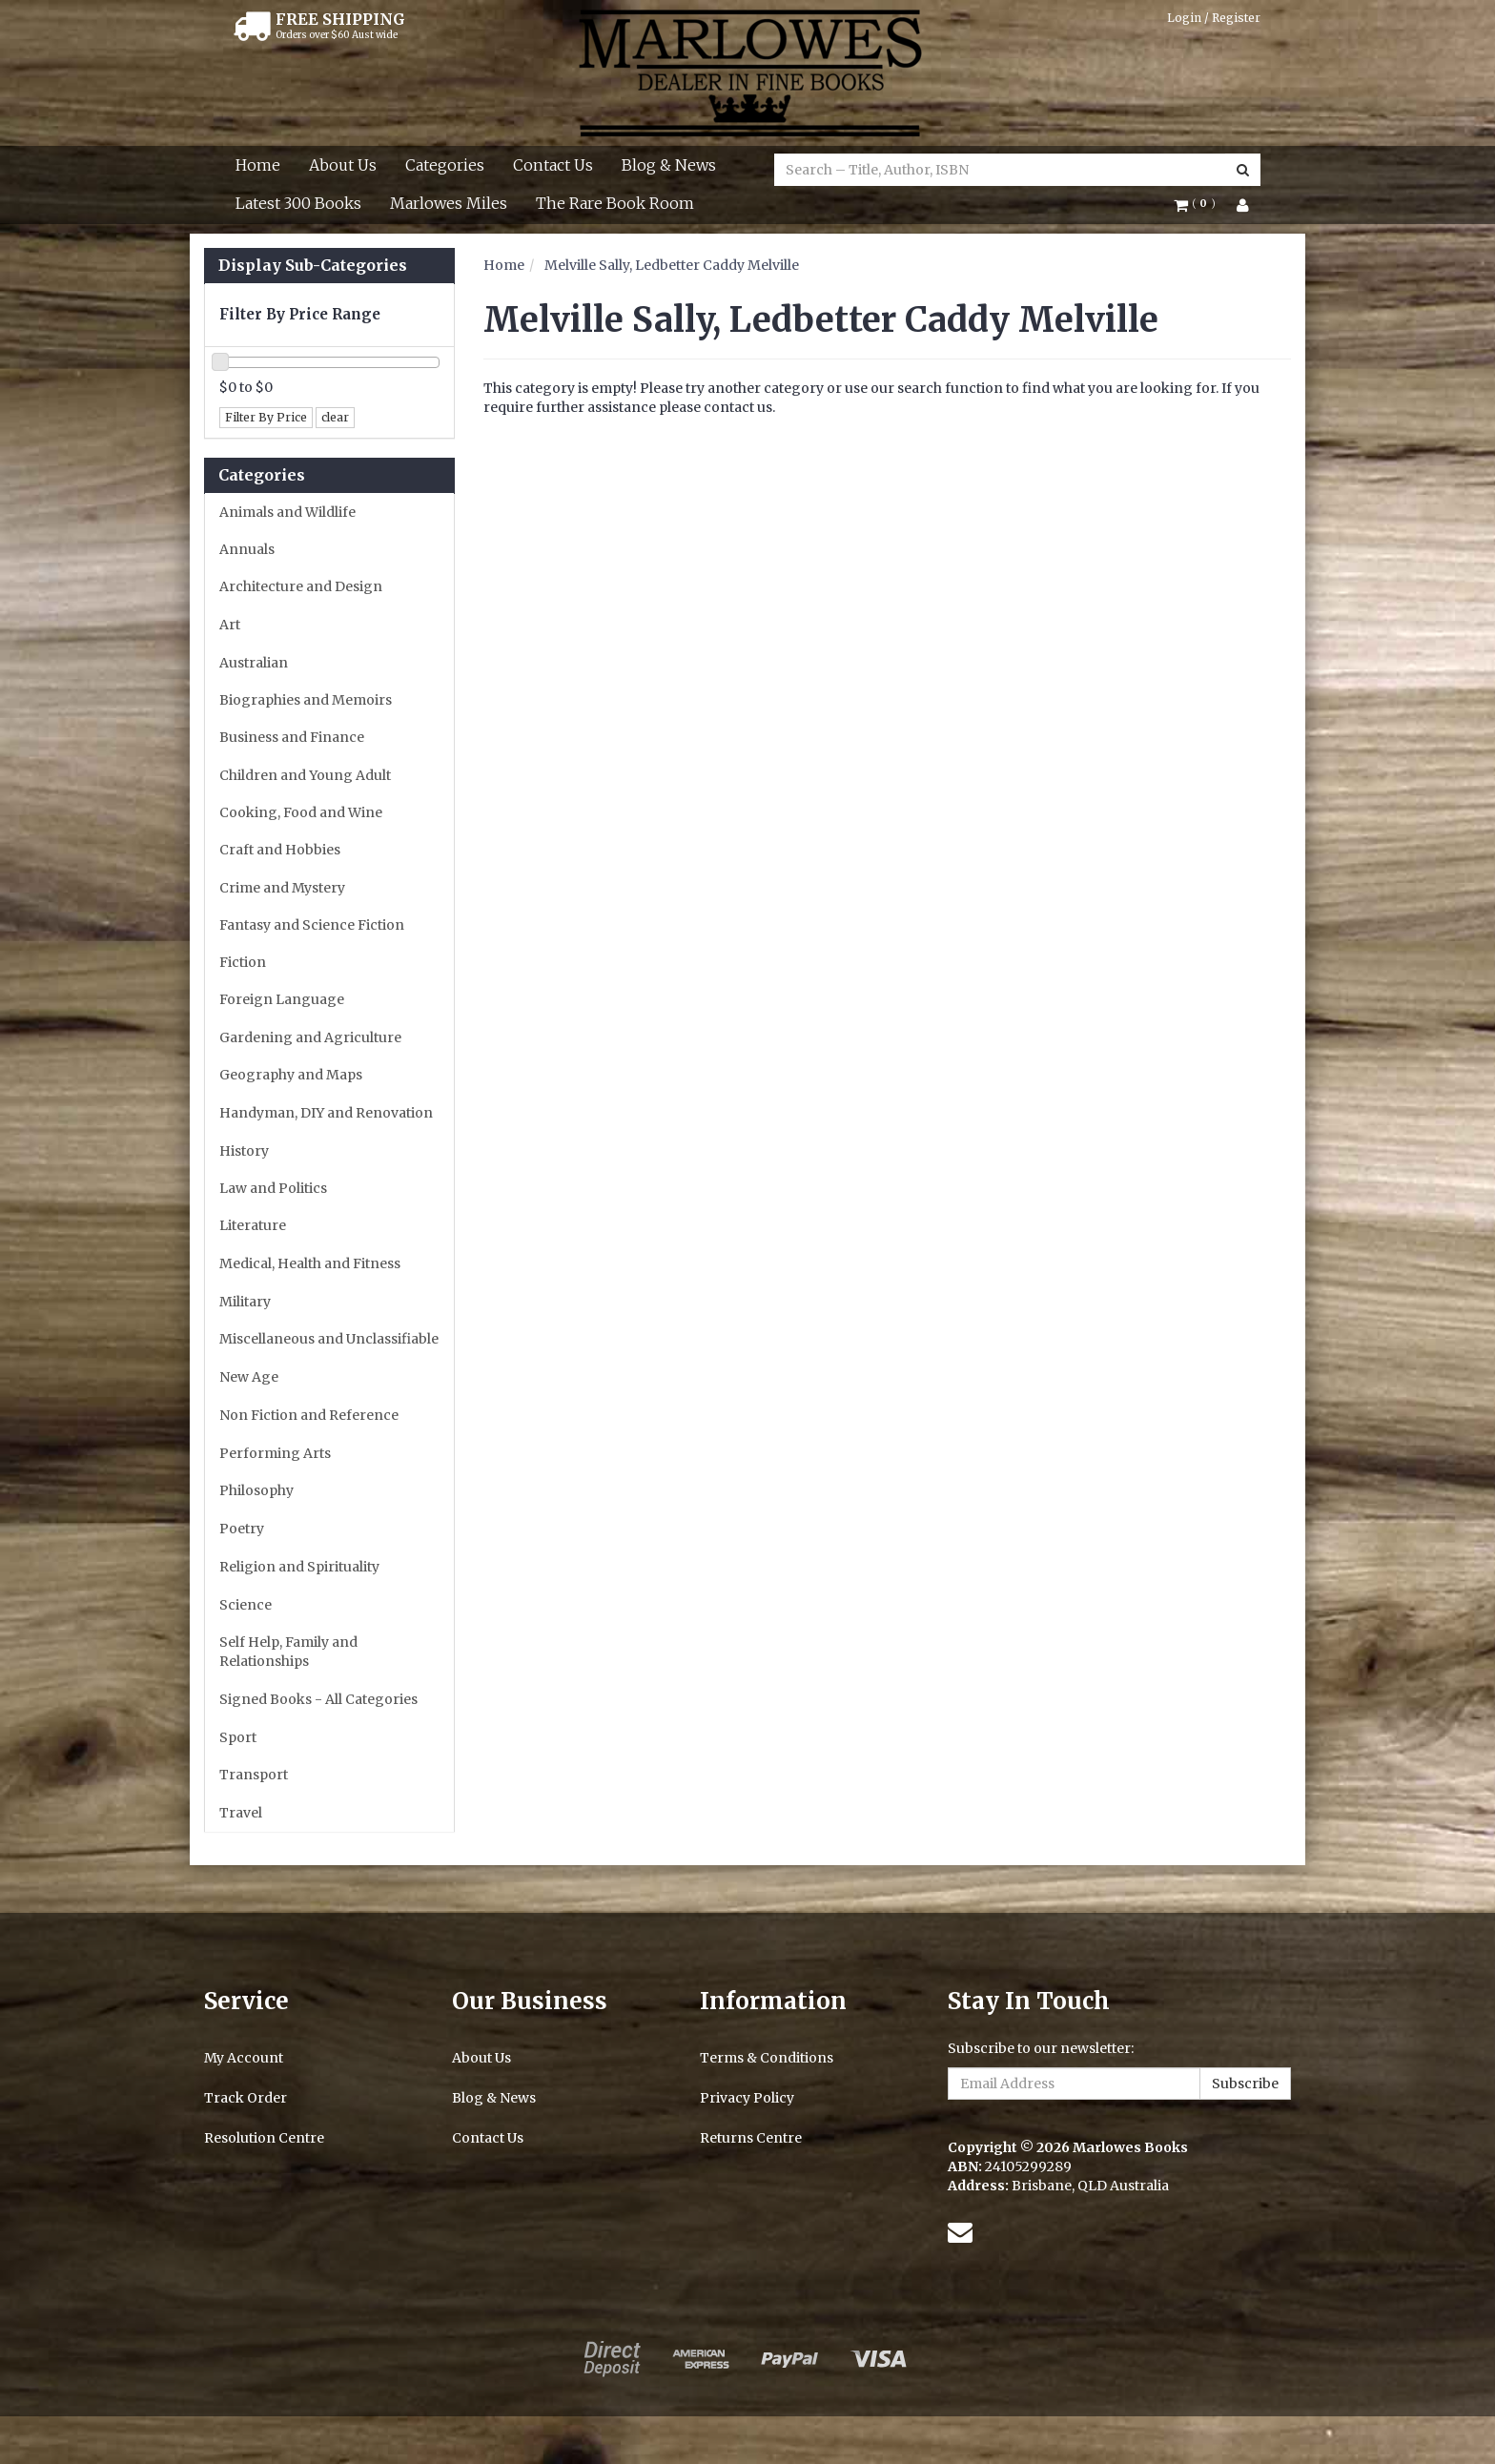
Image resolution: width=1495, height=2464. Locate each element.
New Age (248, 1377)
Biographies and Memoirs (305, 699)
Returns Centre (751, 2137)
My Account (243, 2057)
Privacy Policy (747, 2097)
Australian (253, 662)
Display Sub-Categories (312, 266)
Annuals (247, 549)
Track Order (245, 2097)
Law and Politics (273, 1188)
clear (335, 417)
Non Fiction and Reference (309, 1415)
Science (245, 1604)
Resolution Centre (264, 2137)
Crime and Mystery (282, 887)
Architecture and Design (300, 586)
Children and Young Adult (305, 775)
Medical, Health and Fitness (309, 1263)
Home (258, 165)
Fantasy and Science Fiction (311, 925)
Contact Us (553, 165)
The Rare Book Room (615, 203)
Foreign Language (281, 999)
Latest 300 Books (298, 203)
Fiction (242, 962)
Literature (252, 1225)
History (244, 1151)
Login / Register (1213, 17)
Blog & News (669, 165)
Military (245, 1301)
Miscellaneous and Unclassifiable (329, 1338)
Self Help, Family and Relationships (288, 1651)
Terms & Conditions (766, 2057)
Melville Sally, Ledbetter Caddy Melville (671, 265)
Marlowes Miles (448, 203)
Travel (240, 1812)
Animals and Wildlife (287, 512)
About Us (343, 165)
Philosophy (256, 1490)
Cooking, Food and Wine (300, 812)
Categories (444, 165)
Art (229, 624)
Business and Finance (291, 737)
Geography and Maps (290, 1074)
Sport (237, 1737)
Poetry (241, 1528)
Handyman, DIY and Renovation (326, 1112)
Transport (253, 1774)
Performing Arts (275, 1453)
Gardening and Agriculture (310, 1037)
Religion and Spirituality (299, 1566)
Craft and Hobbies (279, 849)
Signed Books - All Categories (318, 1699)
